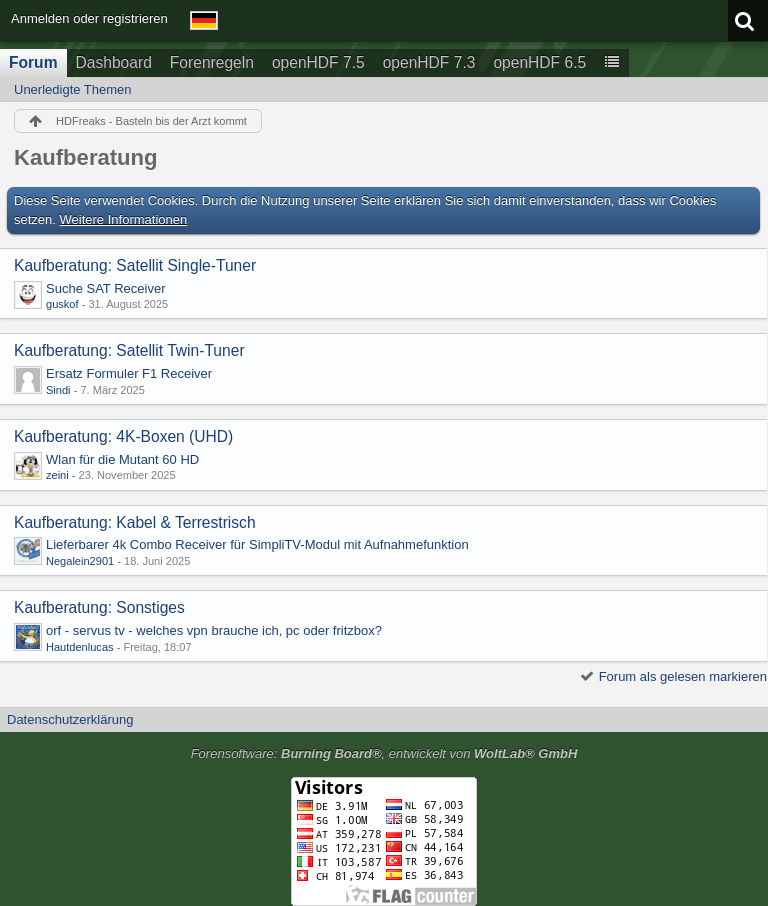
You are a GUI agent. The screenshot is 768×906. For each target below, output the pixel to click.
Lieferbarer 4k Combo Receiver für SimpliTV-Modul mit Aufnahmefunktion (257, 544)
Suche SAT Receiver (105, 288)
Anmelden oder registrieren (89, 18)
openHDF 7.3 (429, 62)
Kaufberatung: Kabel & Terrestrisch (135, 522)
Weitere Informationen (124, 219)
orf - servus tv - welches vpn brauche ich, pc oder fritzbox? (214, 630)
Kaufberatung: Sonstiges (99, 607)
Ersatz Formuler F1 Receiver (129, 373)
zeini (57, 475)
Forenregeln (212, 62)
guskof (62, 304)
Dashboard (114, 62)
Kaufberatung (86, 157)
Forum (33, 62)
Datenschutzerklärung (70, 719)
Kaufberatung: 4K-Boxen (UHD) (123, 436)
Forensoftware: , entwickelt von (384, 753)
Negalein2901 (80, 561)
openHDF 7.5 (318, 62)
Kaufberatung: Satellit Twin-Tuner (129, 350)
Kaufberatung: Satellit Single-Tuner (135, 265)
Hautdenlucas (80, 647)
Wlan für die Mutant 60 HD (122, 459)
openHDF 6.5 (539, 62)
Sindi (58, 390)
